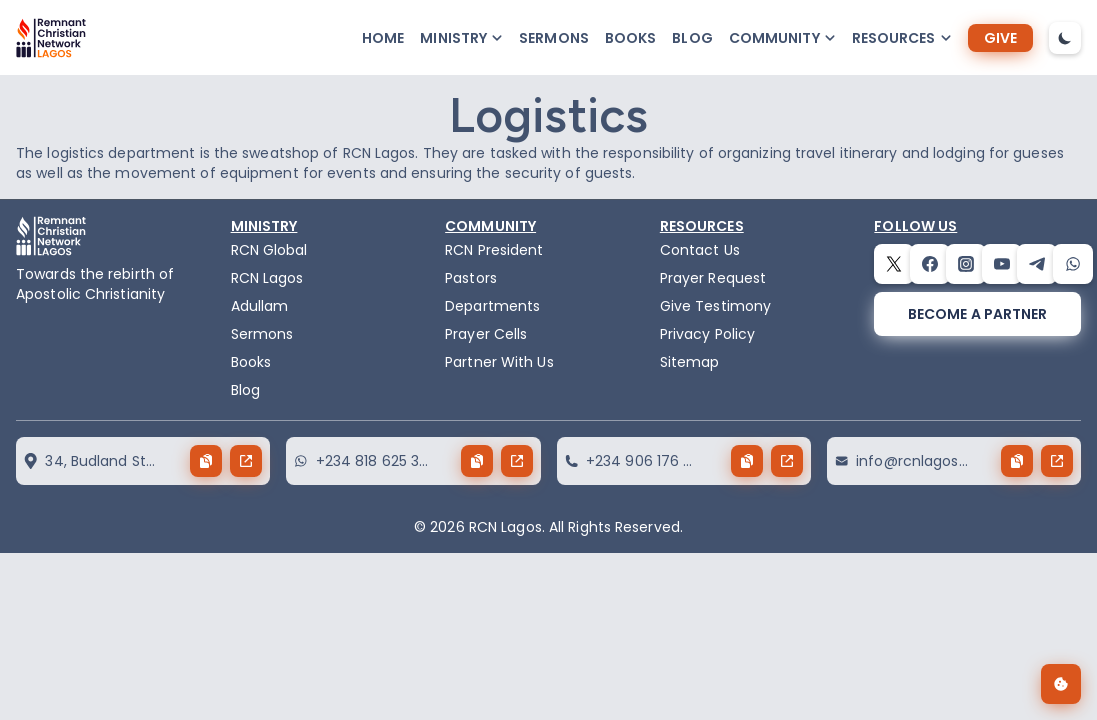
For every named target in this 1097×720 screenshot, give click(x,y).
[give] (1000, 38)
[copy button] (206, 461)
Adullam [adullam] (260, 306)
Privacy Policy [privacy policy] (707, 334)
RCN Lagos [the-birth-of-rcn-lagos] (267, 278)
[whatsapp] (1073, 264)
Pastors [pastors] (471, 278)
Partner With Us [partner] (499, 362)
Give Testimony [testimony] (715, 306)
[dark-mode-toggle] (1065, 38)
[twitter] (894, 264)
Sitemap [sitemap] (690, 362)
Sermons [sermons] (554, 38)
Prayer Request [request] (713, 278)
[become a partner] (977, 314)
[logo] (51, 38)
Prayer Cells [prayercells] (486, 334)
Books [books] (631, 38)
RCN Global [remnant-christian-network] (269, 250)
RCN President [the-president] (494, 250)
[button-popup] (461, 38)
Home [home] (383, 38)
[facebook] (930, 264)
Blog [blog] (692, 38)
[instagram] (966, 264)
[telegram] (1037, 264)
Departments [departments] (492, 306)
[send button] (246, 461)
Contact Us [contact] (700, 250)
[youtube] (1002, 264)
